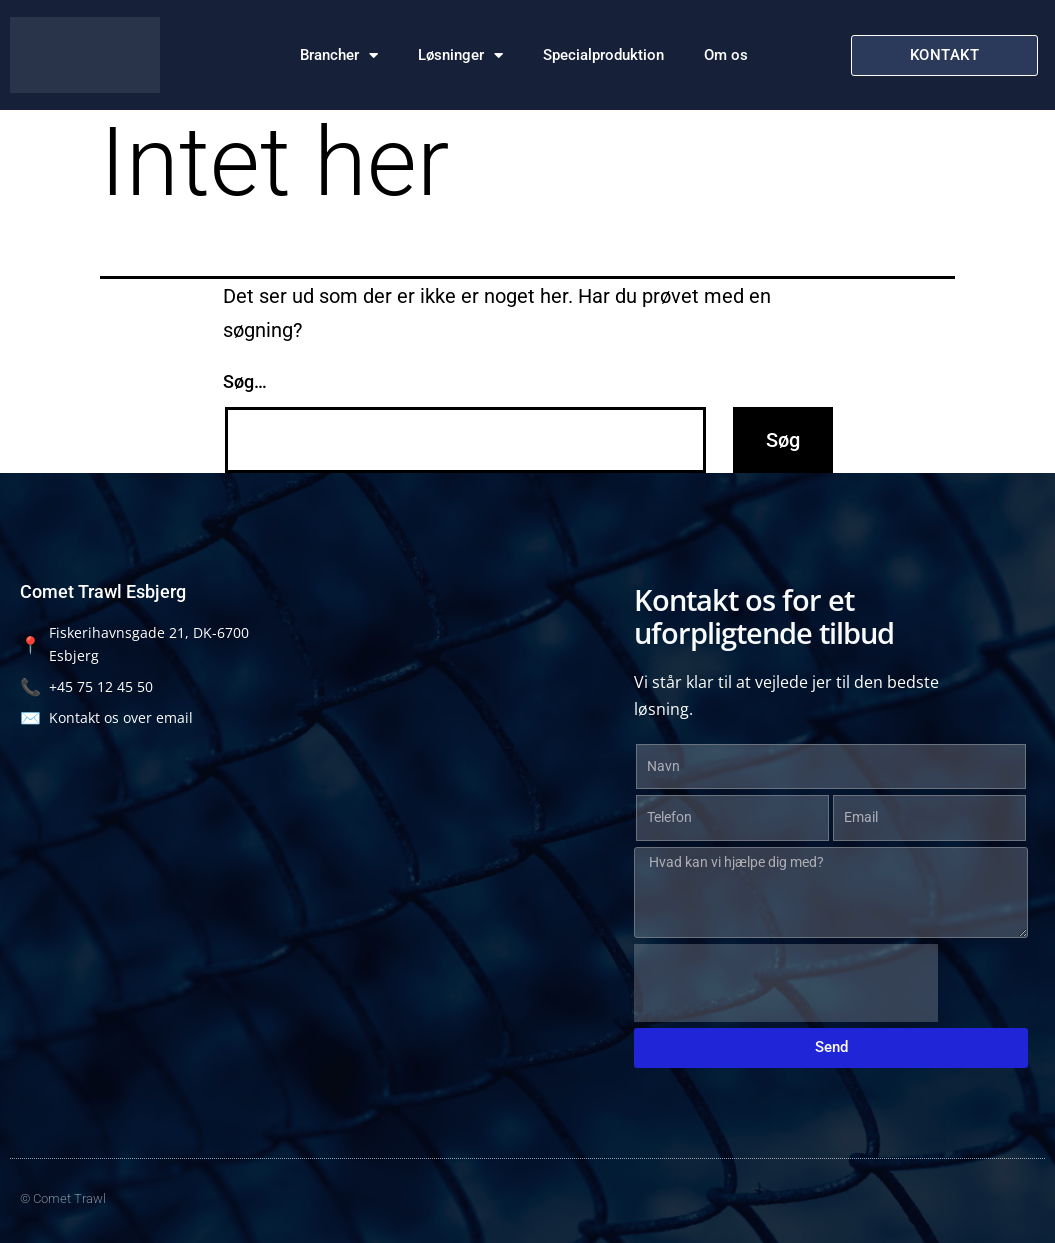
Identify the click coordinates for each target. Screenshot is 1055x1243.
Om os (726, 55)
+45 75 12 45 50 (86, 686)
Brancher (339, 55)
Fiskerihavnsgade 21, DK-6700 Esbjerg (134, 644)
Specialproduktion (603, 55)
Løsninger (460, 55)
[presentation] (786, 983)
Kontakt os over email (106, 717)
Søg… (245, 381)
